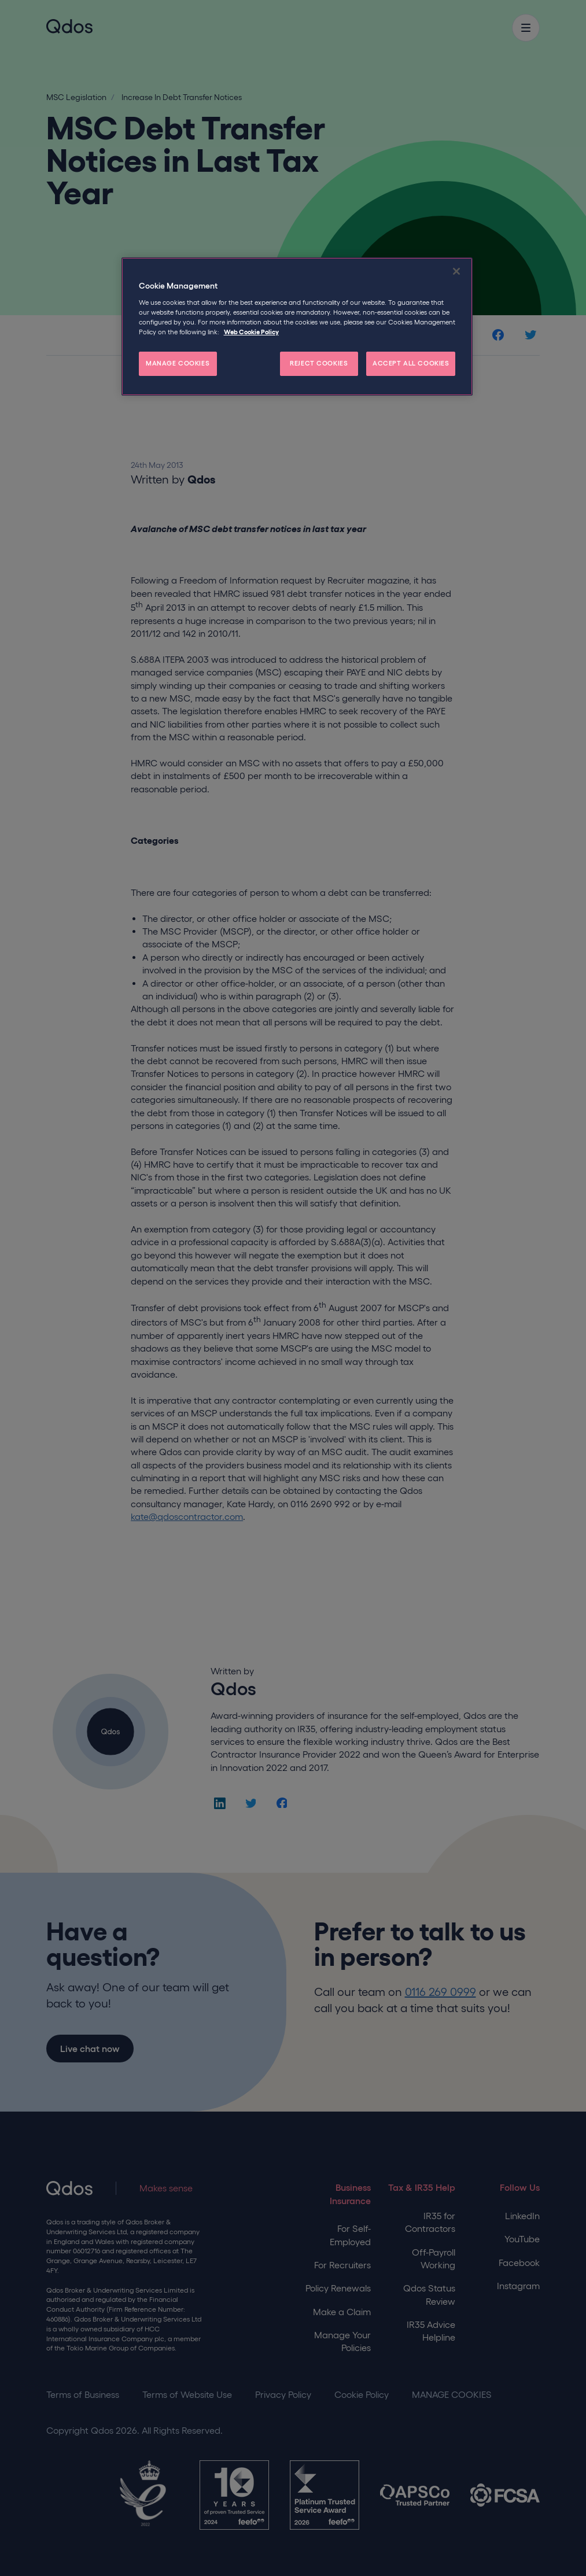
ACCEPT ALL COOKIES (411, 363)
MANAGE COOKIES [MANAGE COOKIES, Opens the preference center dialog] (177, 363)
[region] (297, 326)
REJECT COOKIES (319, 363)
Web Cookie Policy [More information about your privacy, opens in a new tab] (251, 332)
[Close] (456, 271)
